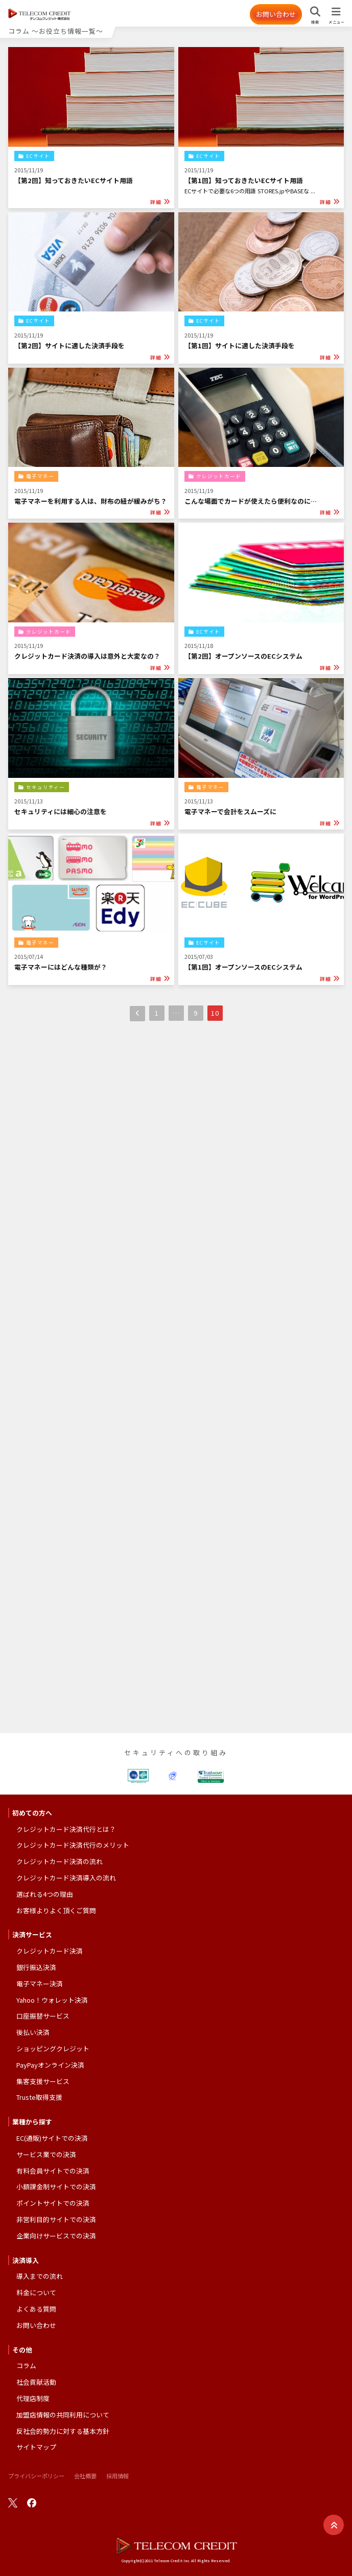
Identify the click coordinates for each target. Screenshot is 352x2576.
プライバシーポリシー (36, 2476)
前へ (137, 1013)
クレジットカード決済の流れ (59, 1861)
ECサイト (38, 156)
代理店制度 (33, 2398)
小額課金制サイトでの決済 (56, 2186)
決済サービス (32, 1934)
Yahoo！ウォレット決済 (52, 2000)
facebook (31, 2502)
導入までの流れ (39, 2276)
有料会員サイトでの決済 (52, 2171)
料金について (36, 2292)
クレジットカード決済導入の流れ (66, 1878)
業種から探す (32, 2121)
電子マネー (40, 476)
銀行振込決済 (36, 1967)
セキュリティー (45, 787)
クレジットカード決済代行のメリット (72, 1845)
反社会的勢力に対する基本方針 (62, 2431)
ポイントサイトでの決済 (52, 2203)
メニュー (336, 22)
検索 (315, 22)
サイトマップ (36, 2447)
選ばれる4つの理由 (44, 1894)
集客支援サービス (42, 2081)
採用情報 (117, 2476)
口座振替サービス (42, 2016)
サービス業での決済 (46, 2154)
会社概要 (85, 2476)
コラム (26, 2365)
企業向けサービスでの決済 (56, 2236)
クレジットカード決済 (49, 1951)
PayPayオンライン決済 (50, 2065)
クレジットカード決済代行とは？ (66, 1829)
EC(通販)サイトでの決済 (52, 2138)
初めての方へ (32, 1813)
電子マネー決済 (39, 1983)
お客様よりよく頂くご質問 (56, 1910)
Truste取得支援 (39, 2097)
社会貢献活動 (36, 2382)
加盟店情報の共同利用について (62, 2415)
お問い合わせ (276, 14)
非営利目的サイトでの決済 (56, 2219)
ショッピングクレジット (52, 2048)
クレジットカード (218, 476)
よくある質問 (36, 2309)
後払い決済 (33, 2032)
